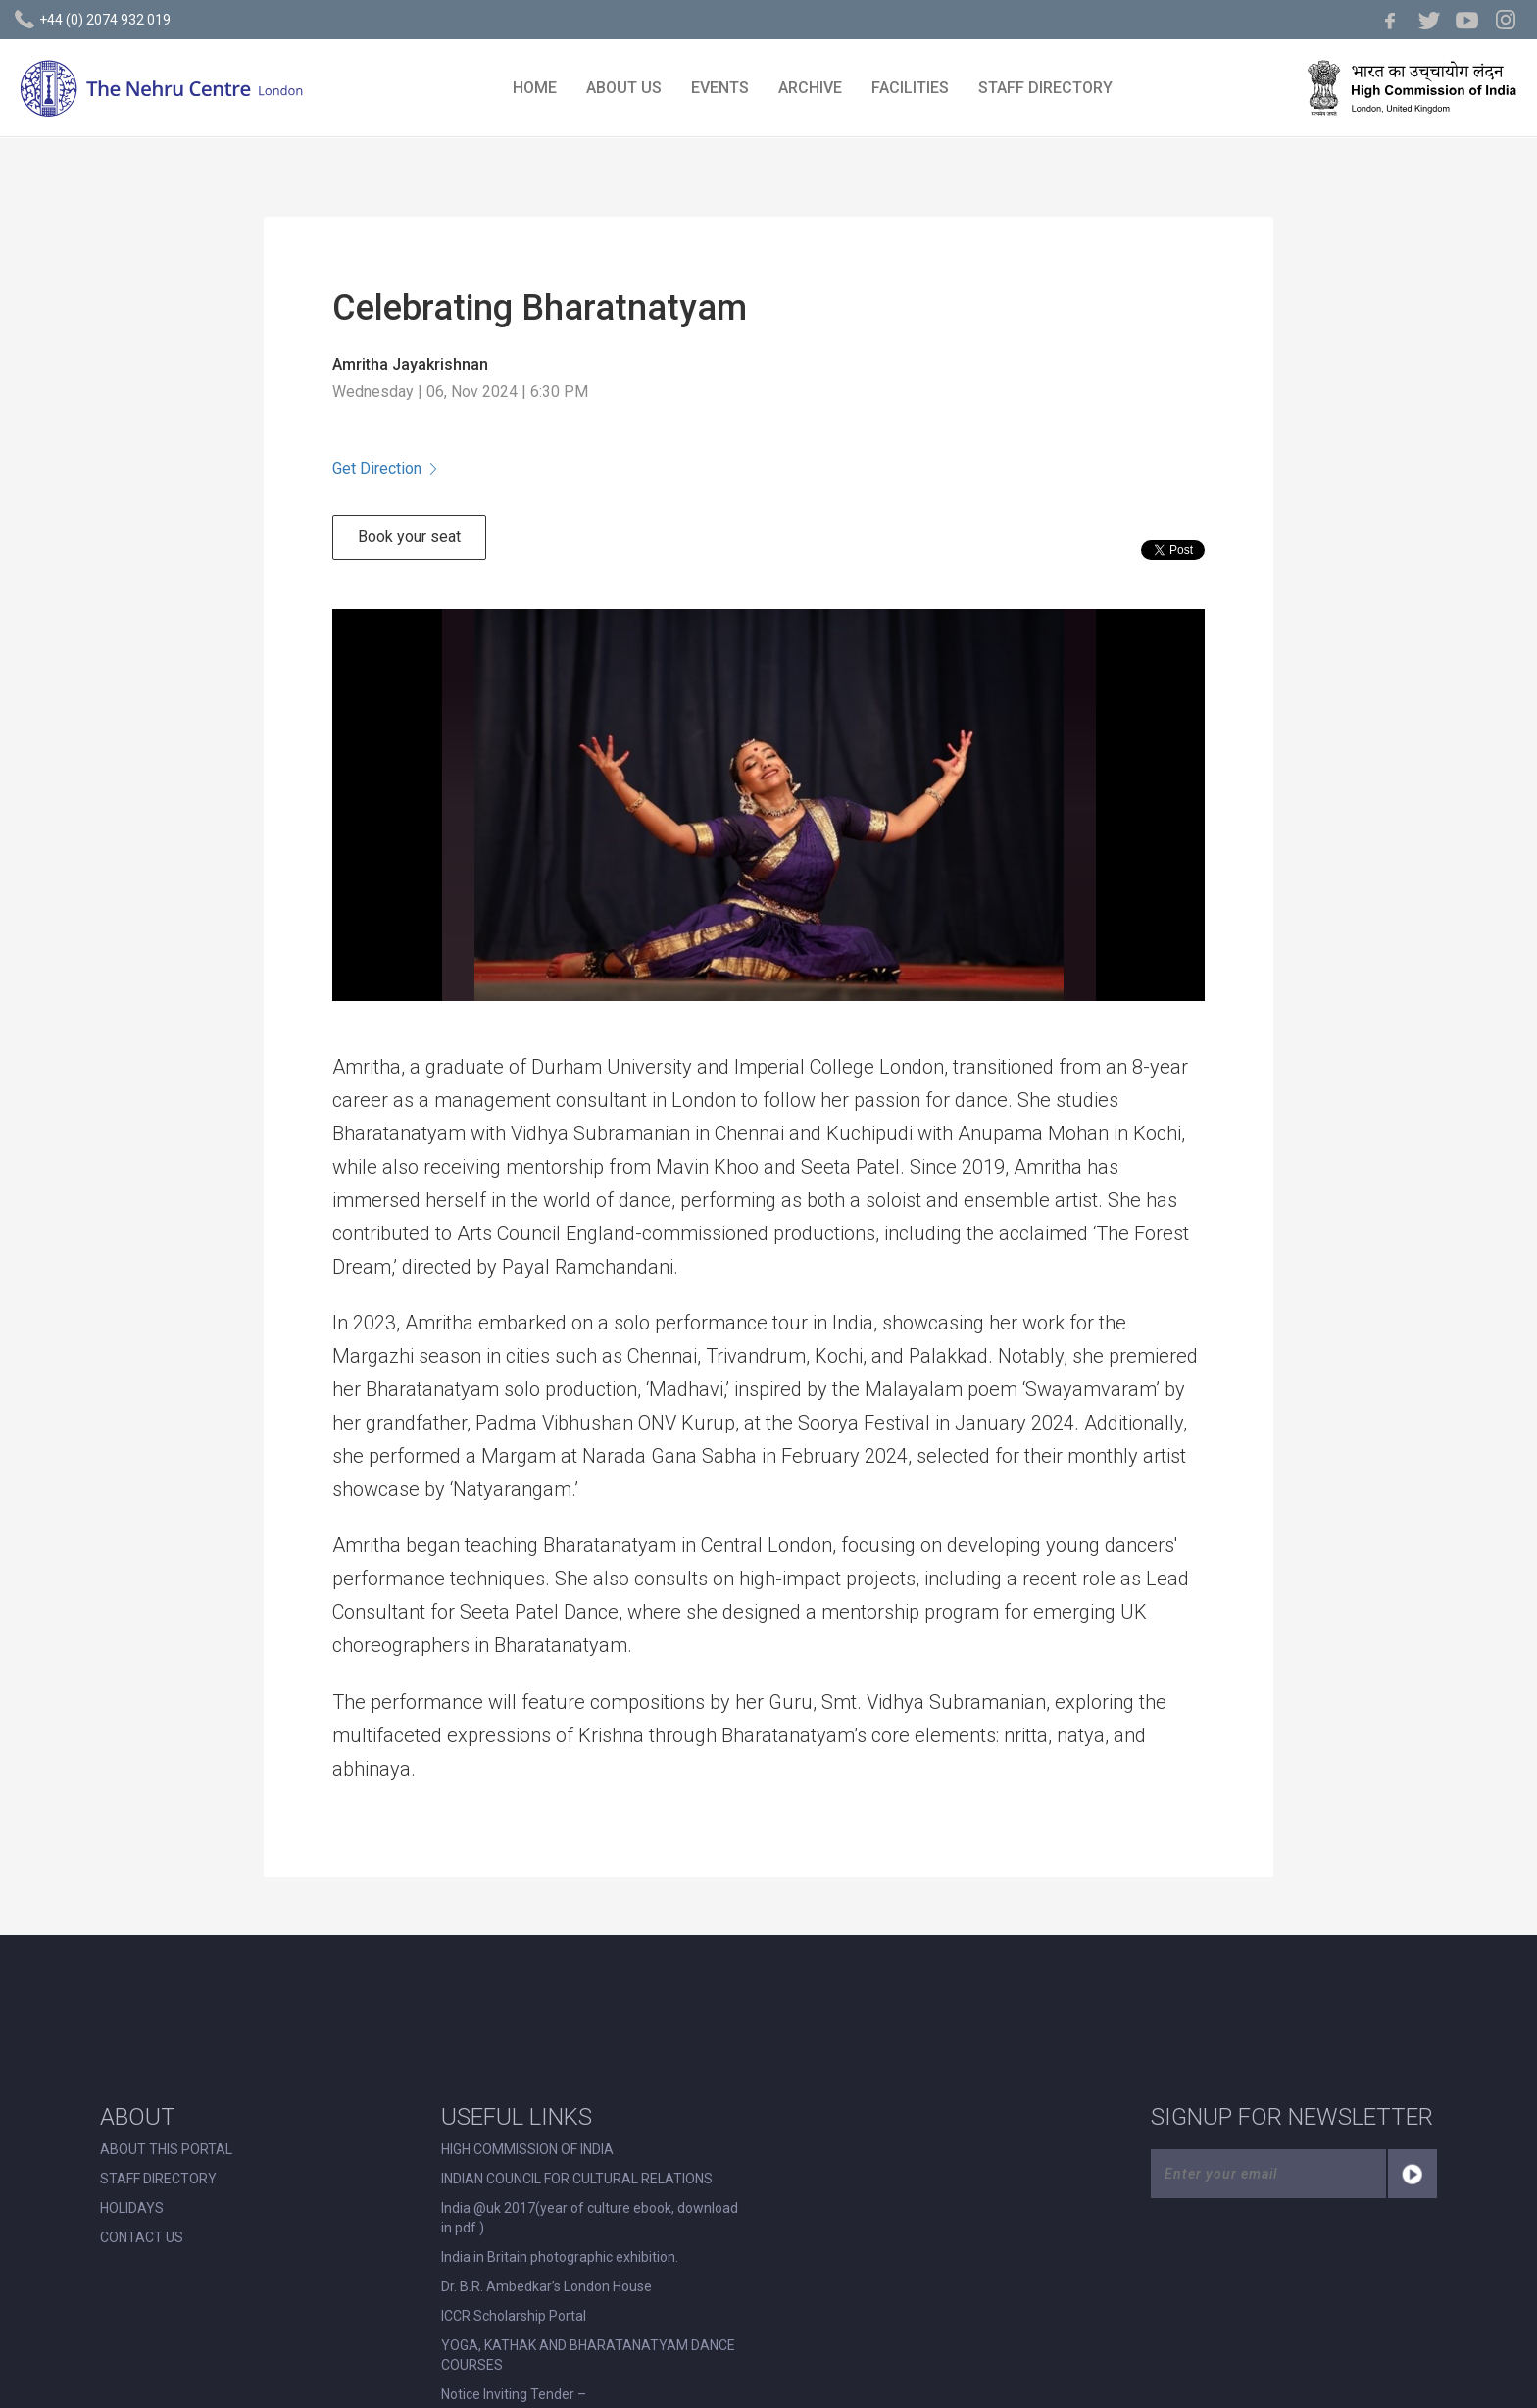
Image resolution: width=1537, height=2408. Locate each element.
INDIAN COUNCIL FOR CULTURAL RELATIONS (577, 2178)
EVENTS (720, 87)
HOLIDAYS (132, 2208)
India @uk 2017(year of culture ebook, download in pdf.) (589, 2217)
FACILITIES (910, 87)
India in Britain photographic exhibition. (559, 2257)
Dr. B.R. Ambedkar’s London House (546, 2286)
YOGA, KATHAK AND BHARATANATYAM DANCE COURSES (588, 2355)
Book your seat (409, 536)
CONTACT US (141, 2237)
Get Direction (384, 468)
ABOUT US (624, 87)
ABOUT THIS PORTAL (166, 2149)
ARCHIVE (810, 87)
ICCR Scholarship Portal (513, 2316)
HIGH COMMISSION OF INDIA (527, 2149)
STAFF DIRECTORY (1045, 87)
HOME (535, 87)
